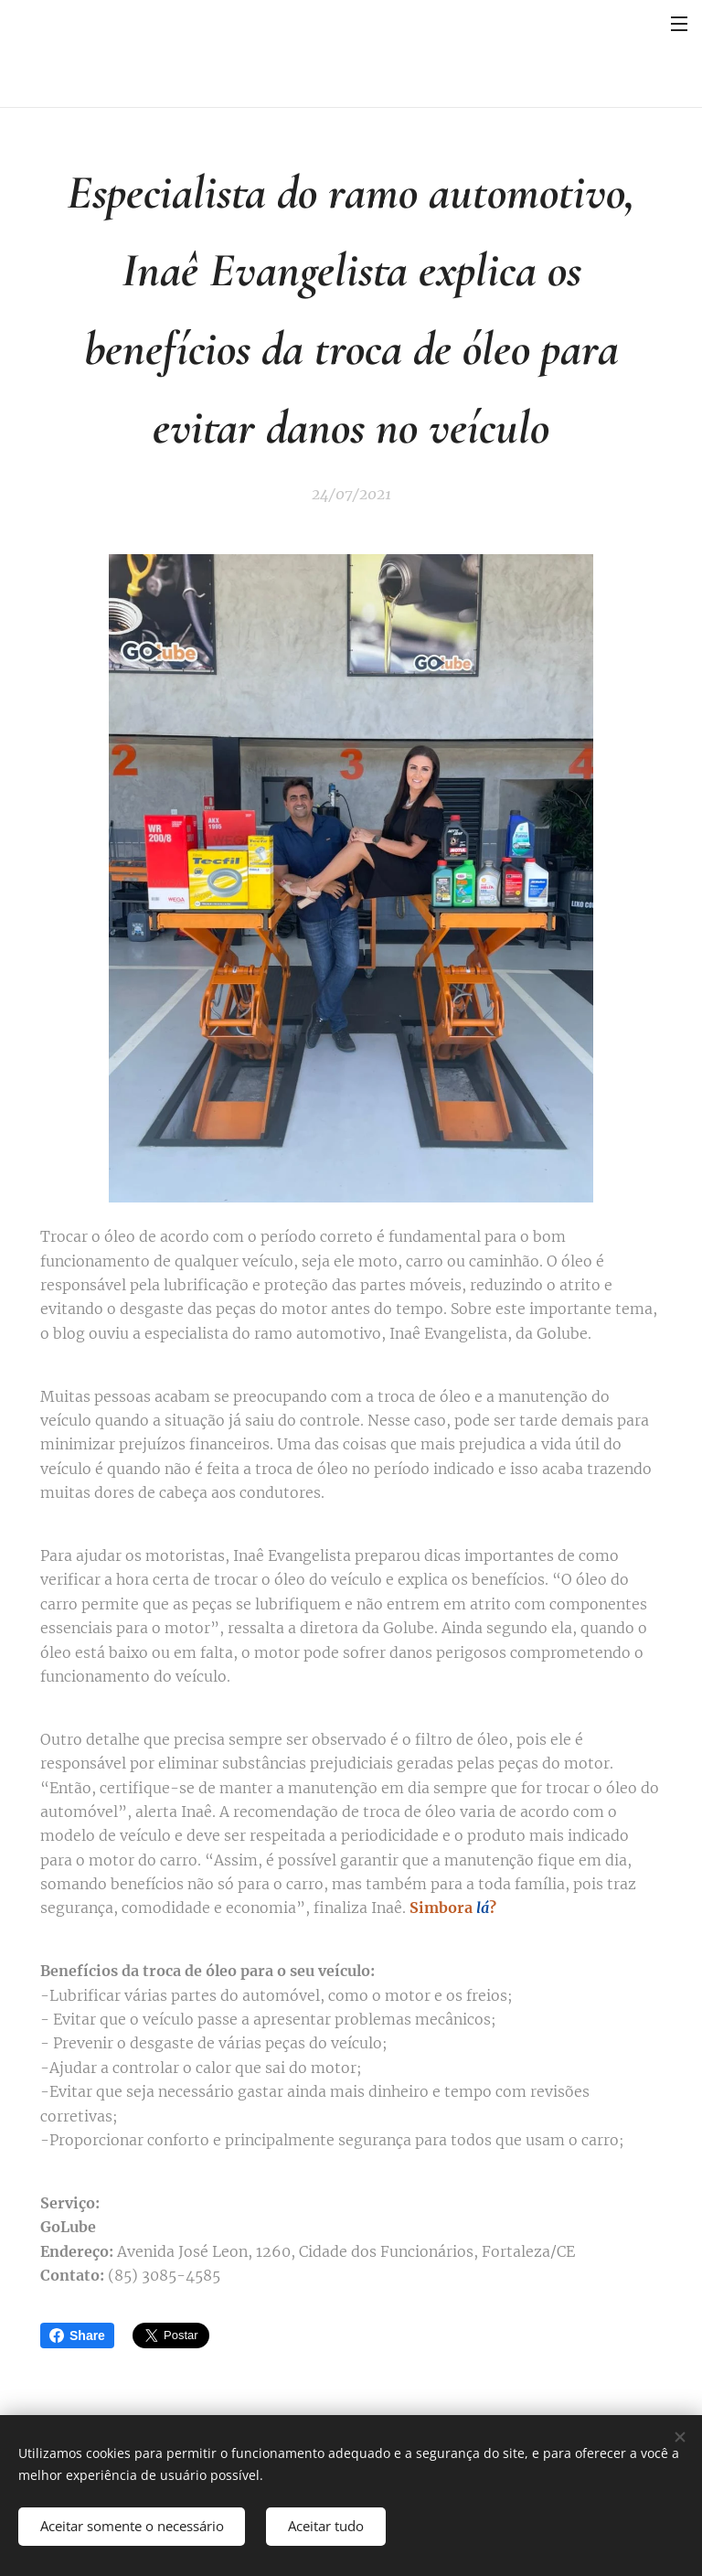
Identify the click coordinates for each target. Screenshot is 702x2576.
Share (77, 2335)
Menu (679, 24)
